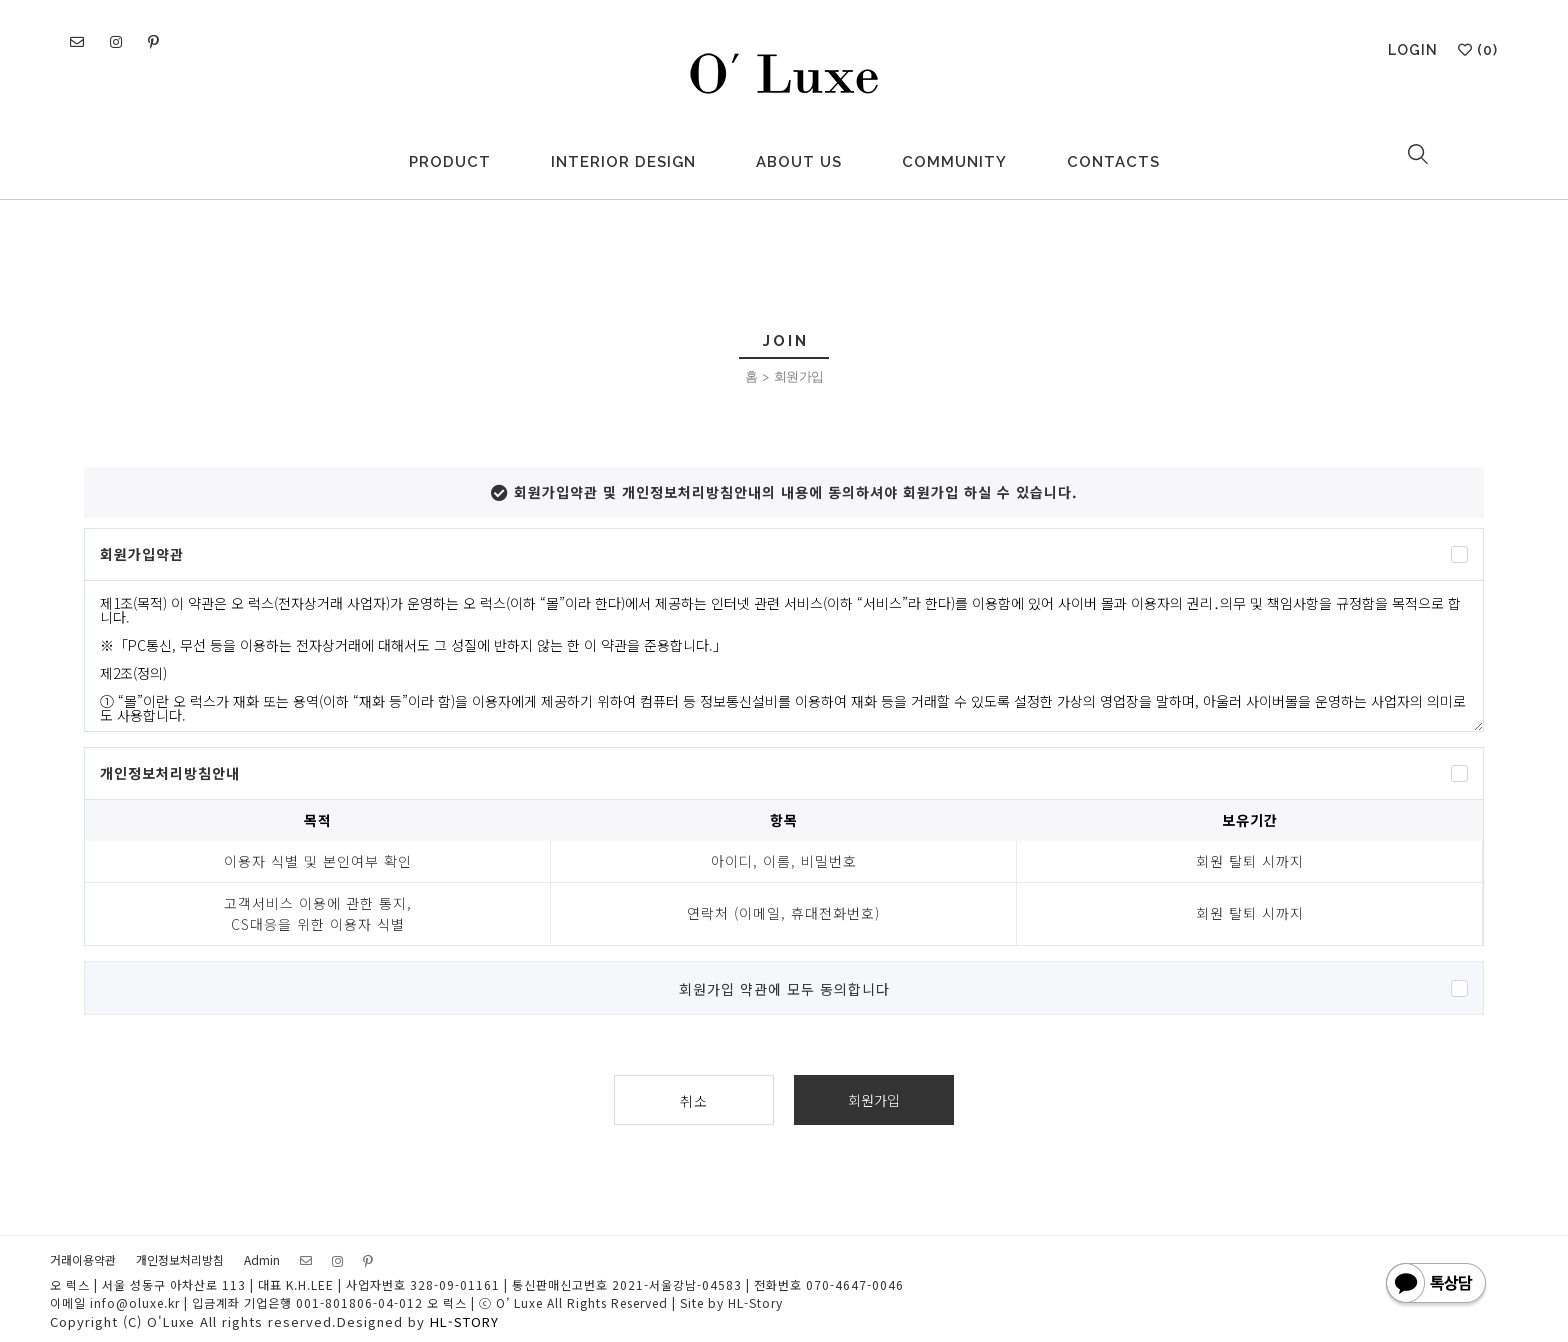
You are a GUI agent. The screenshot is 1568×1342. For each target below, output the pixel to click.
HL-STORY (464, 1321)
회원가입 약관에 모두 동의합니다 (784, 989)
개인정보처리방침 (180, 1259)
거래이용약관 (83, 1259)
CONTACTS (1113, 162)
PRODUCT (450, 162)
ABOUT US (799, 162)
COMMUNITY (954, 162)
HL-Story (755, 1302)
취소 (694, 1101)
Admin (262, 1259)
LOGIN (1413, 50)
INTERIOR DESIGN (623, 162)
